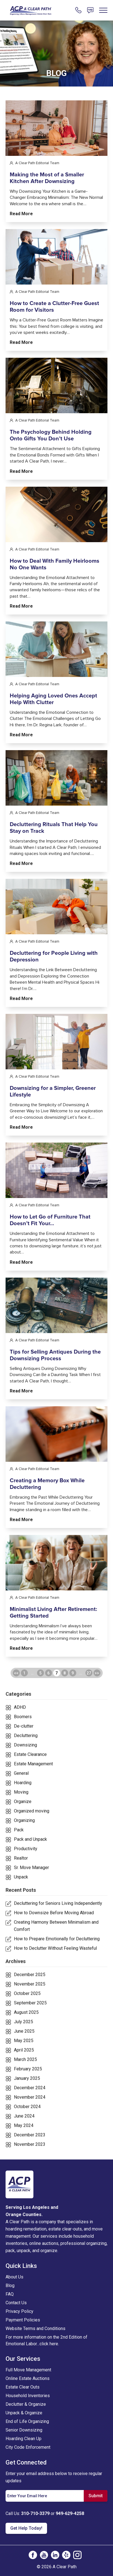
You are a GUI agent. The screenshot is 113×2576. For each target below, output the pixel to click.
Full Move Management (28, 2369)
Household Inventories (28, 2395)
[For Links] (31, 9)
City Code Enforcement (28, 2447)
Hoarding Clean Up (23, 2438)
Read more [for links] (21, 214)
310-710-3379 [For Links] (35, 2513)
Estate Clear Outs (23, 2387)
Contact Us (16, 2302)
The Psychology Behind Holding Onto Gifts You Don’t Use (51, 459)
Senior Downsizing (24, 2430)
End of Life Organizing (27, 2421)
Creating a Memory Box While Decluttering (47, 1508)
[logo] (19, 2184)
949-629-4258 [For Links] (70, 2513)
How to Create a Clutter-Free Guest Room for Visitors (54, 330)
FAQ (10, 2294)
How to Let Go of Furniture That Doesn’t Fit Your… (50, 1244)
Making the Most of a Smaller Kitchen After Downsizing (47, 178)
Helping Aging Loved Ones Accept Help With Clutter (53, 723)
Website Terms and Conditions (35, 2328)
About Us (14, 2277)
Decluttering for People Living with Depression (54, 980)
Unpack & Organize (24, 2412)
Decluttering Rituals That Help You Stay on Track (54, 852)
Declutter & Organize (26, 2404)
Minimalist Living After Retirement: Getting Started (53, 1636)
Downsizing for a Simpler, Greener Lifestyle (53, 1115)
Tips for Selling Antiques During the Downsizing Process (55, 1379)
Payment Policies (23, 2320)
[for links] (56, 128)
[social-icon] (33, 2555)
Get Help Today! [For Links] (26, 2528)
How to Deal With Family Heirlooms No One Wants (54, 588)
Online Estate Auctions (28, 2378)
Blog (10, 2285)
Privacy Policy (19, 2311)
